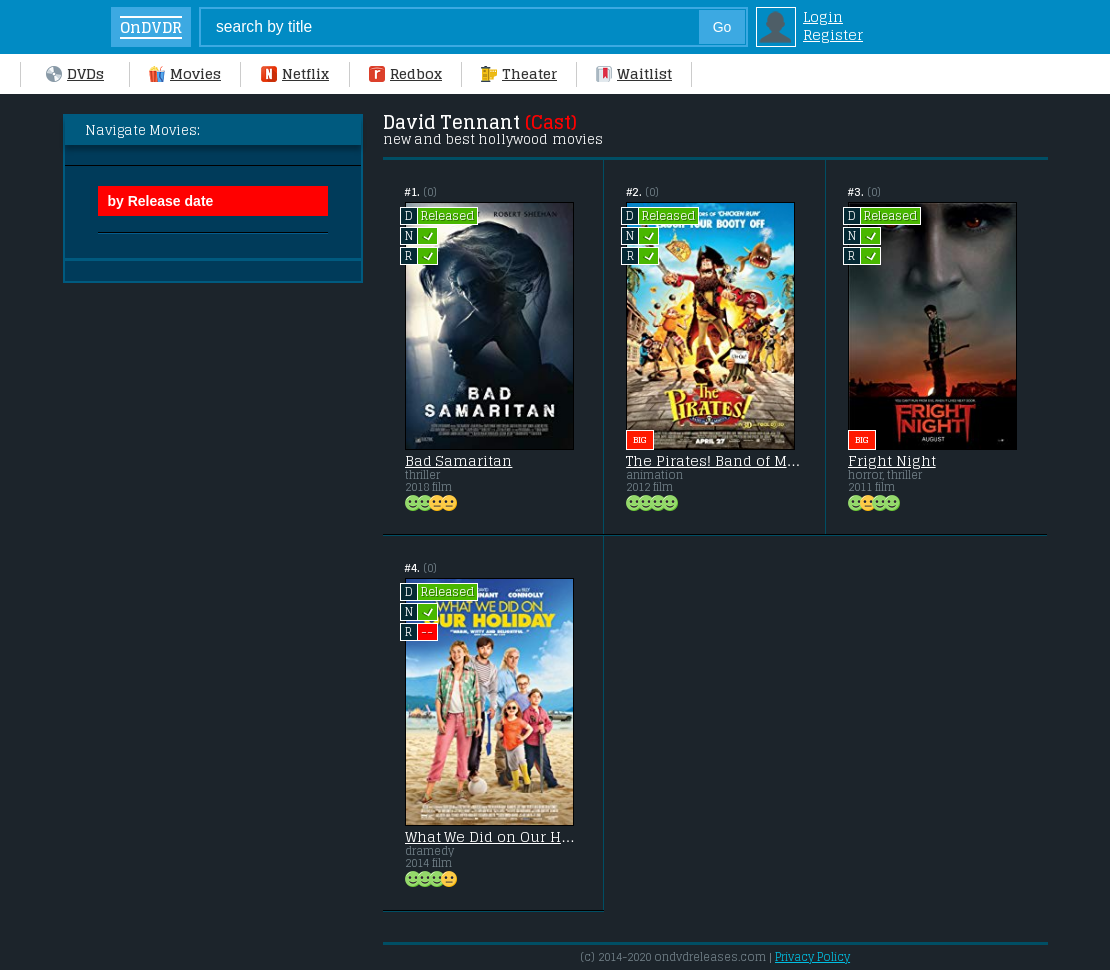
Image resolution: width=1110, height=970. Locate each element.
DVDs (75, 74)
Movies (185, 74)
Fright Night (892, 461)
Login (823, 17)
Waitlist (634, 74)
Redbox (405, 74)
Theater (519, 74)
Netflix (295, 74)
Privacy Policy (812, 957)
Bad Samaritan (459, 461)
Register (833, 35)
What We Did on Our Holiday (493, 837)
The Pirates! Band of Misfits (714, 461)
